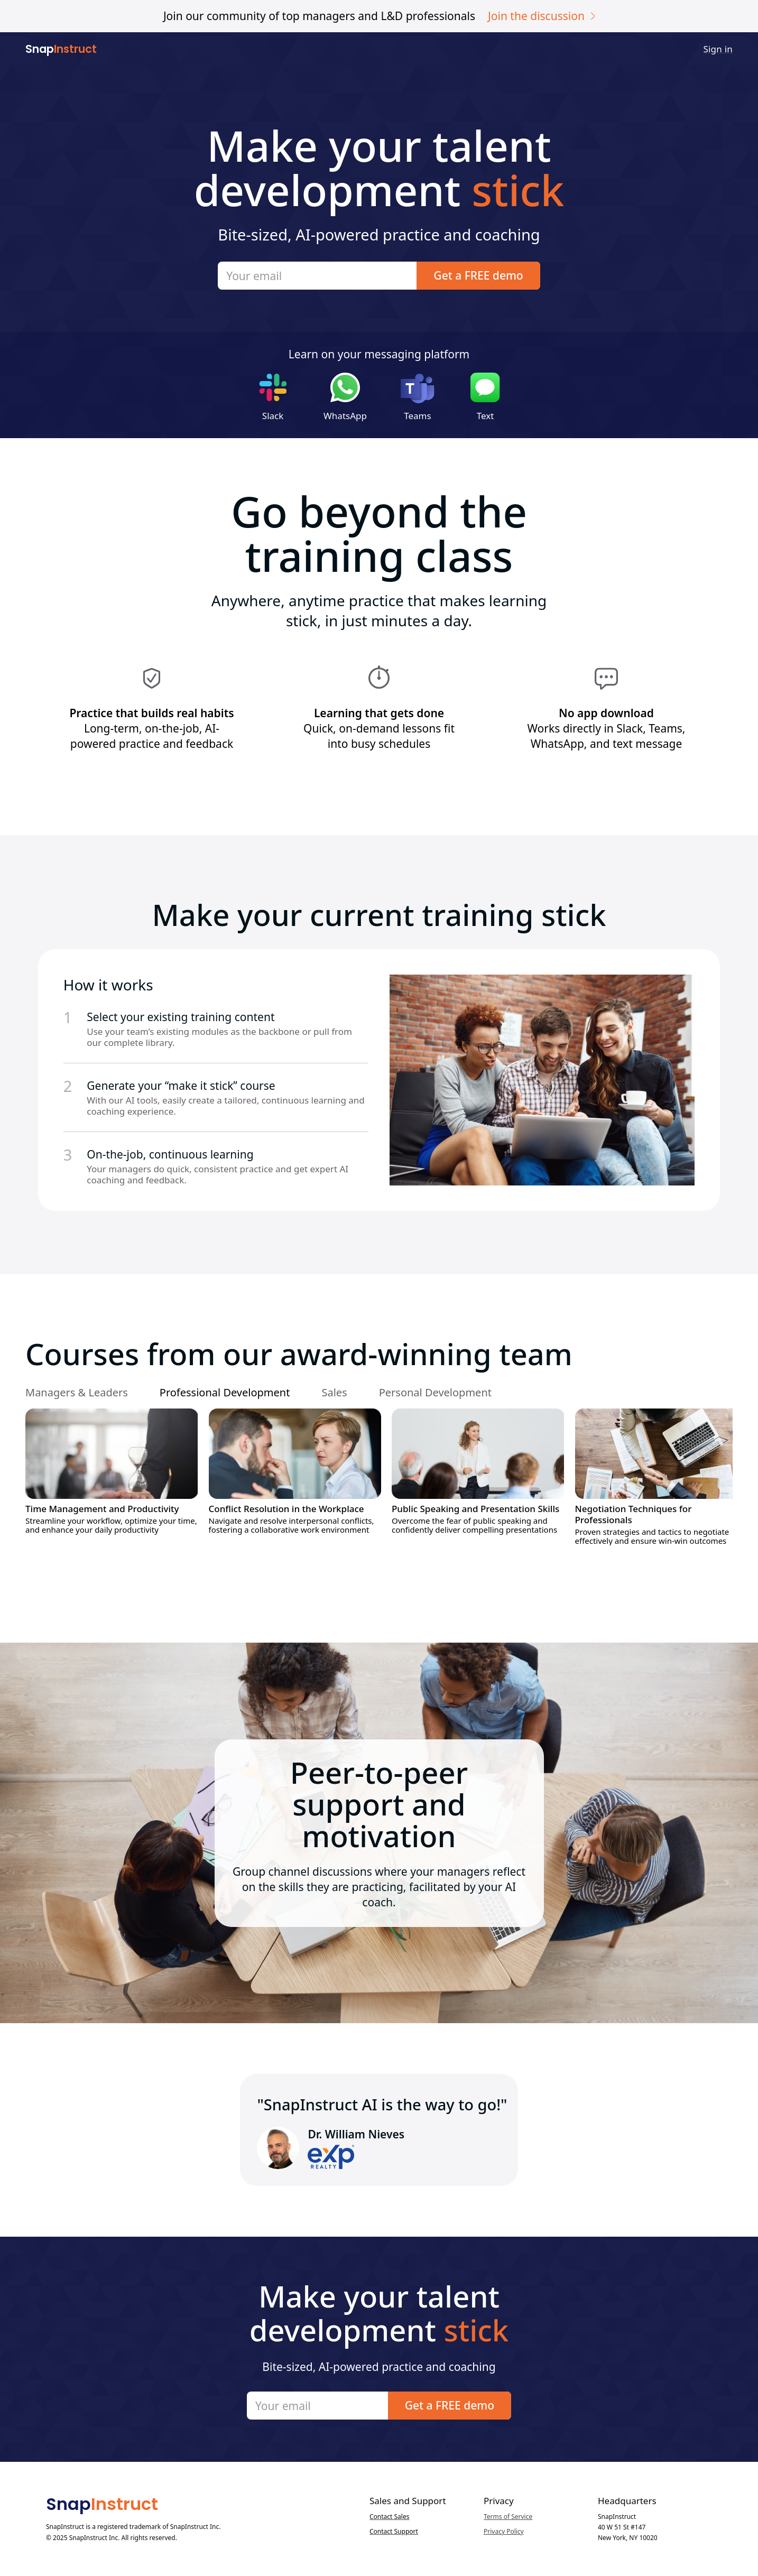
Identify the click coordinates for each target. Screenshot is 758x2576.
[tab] (84, 1392)
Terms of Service (508, 2517)
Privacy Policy (504, 2531)
